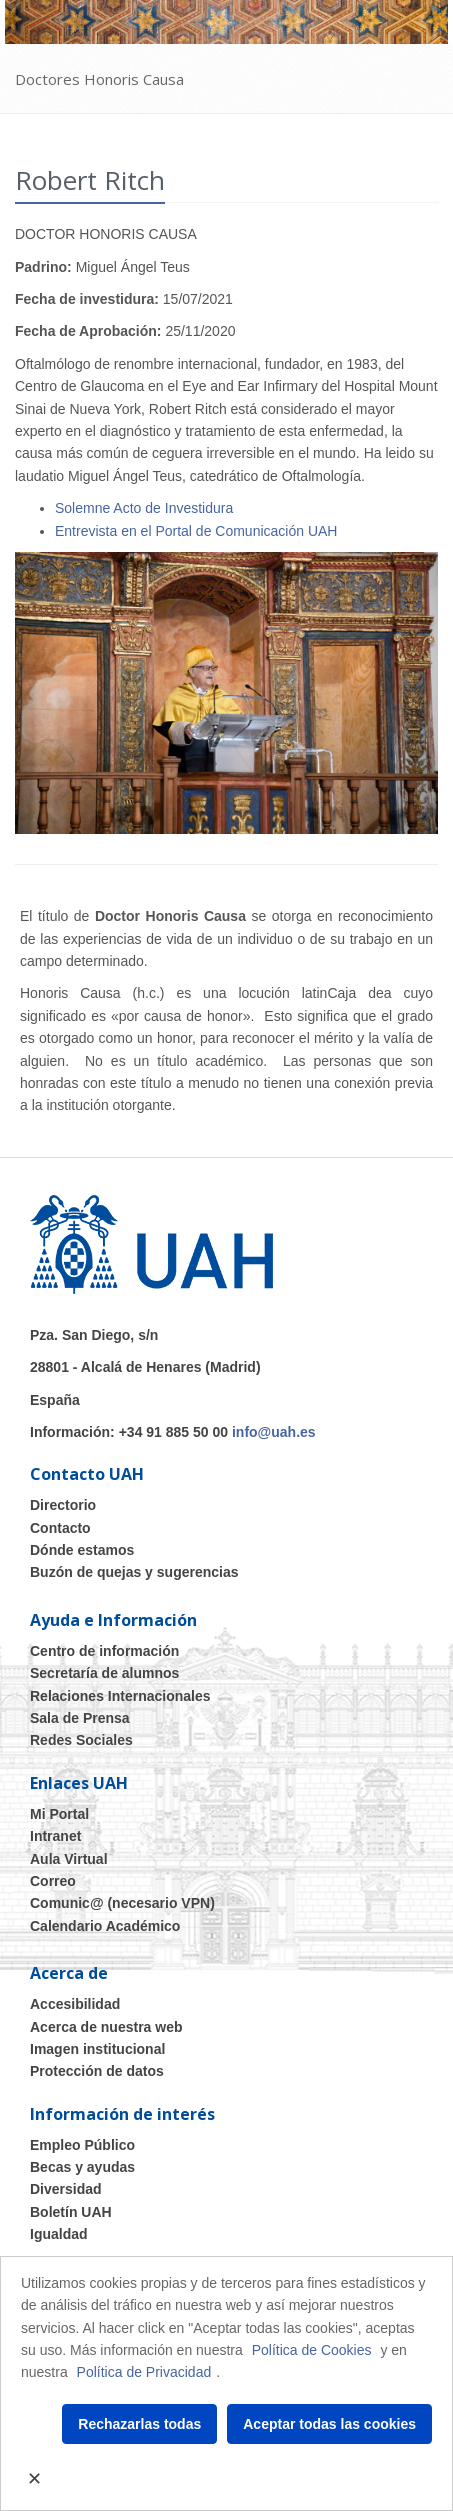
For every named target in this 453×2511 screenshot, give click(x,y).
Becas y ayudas (82, 2167)
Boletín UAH (71, 2212)
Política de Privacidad (144, 2372)
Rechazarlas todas (139, 2424)
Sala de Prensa (80, 1718)
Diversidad (66, 2189)
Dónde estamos (82, 1550)
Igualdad (59, 2234)
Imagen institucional (97, 2049)
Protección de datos (97, 2071)
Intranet (55, 1836)
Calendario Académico (105, 1926)
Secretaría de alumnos (104, 1673)
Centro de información (104, 1651)
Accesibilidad (75, 2004)
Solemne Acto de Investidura (144, 508)
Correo (53, 1881)
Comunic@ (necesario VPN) (122, 1903)
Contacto (60, 1528)
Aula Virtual (69, 1859)
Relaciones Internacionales (120, 1696)
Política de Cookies (312, 2350)
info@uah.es (274, 1432)
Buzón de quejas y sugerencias (134, 1572)
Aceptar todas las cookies (329, 2424)
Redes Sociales (81, 1740)
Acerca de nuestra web (106, 2027)
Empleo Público (82, 2145)
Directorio (63, 1505)
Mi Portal (59, 1814)
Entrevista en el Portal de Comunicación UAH (196, 531)
